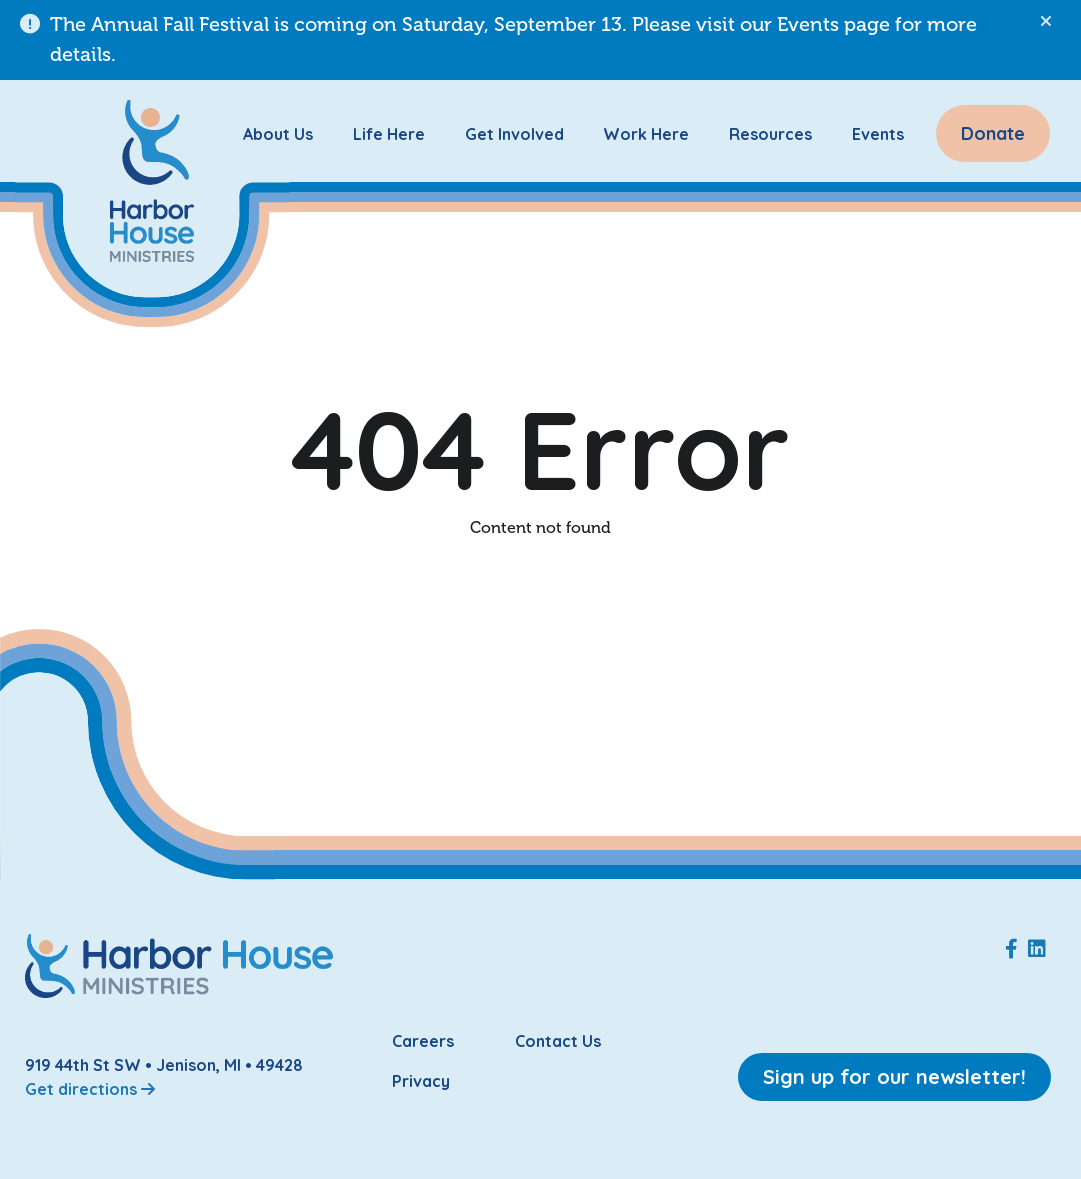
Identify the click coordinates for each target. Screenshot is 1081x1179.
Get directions (90, 1089)
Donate (993, 133)
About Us (278, 134)
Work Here (646, 134)
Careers (423, 1041)
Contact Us (558, 1041)
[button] (1046, 22)
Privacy (421, 1081)
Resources (770, 134)
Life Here (389, 134)
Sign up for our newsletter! (894, 1076)
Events (878, 134)
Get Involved (514, 134)
